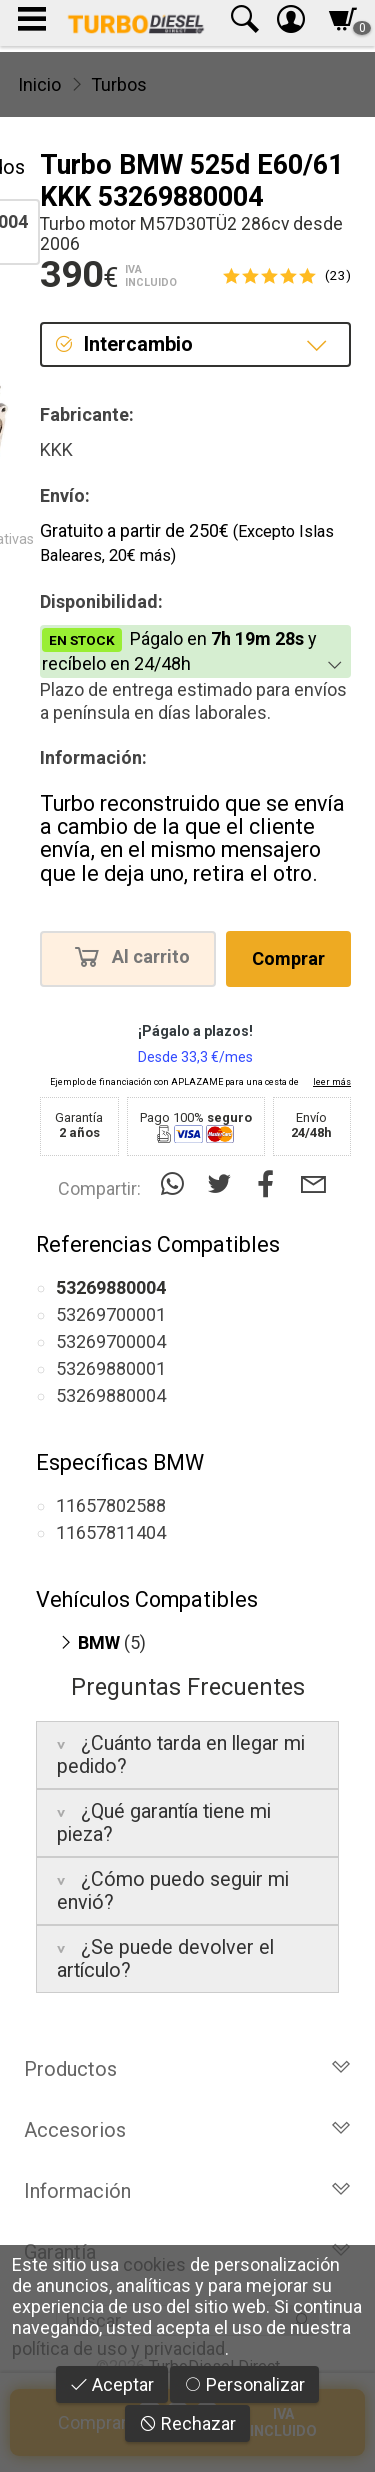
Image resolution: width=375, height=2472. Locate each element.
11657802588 (111, 1505)
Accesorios (187, 2130)
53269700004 (111, 1341)
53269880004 (111, 1395)
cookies (154, 2264)
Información (187, 2191)
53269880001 (111, 1368)
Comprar (288, 958)
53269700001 (111, 1314)
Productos (187, 2069)
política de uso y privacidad (118, 2348)
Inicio (39, 84)
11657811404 (111, 1532)
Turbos (119, 84)
